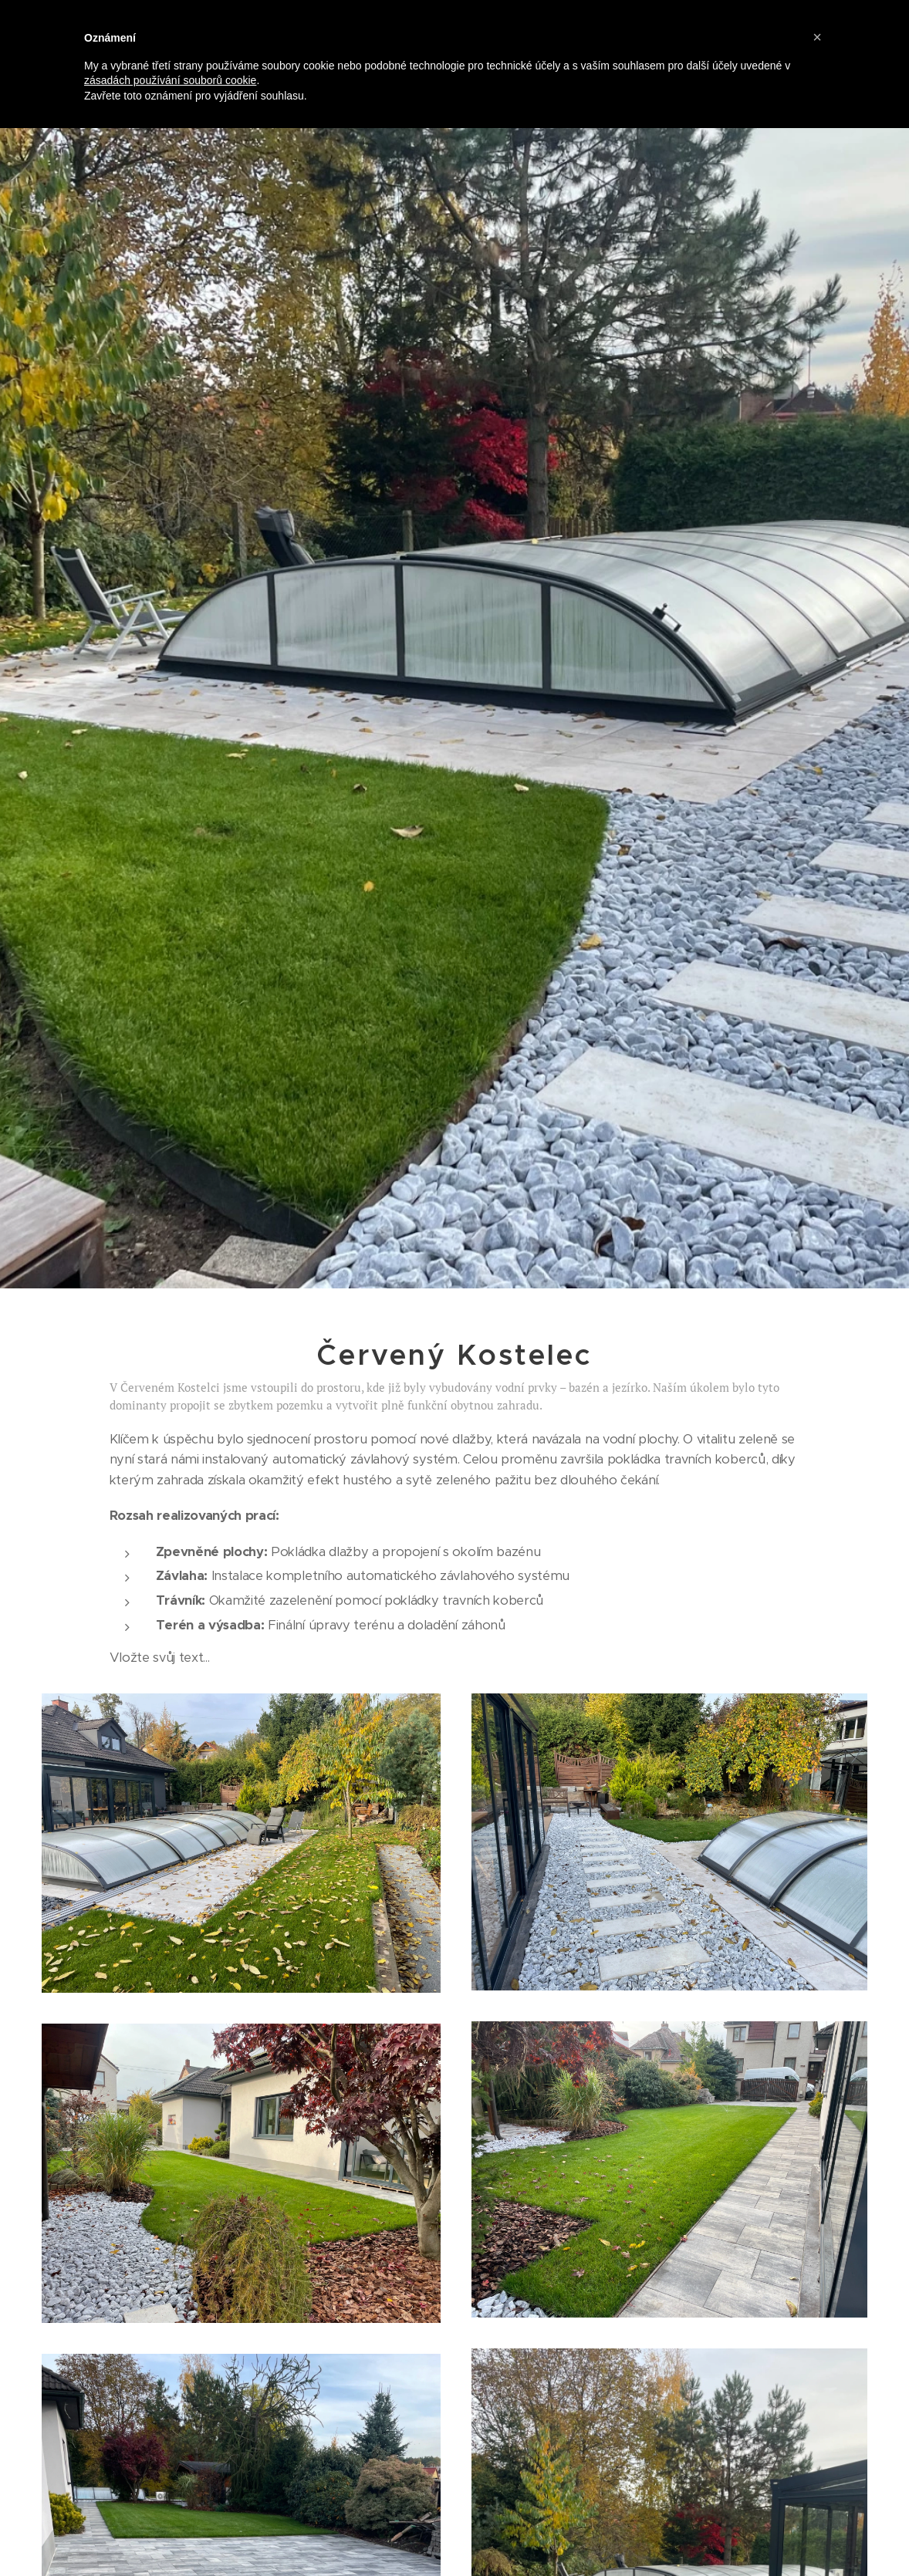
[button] (817, 37)
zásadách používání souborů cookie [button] (170, 80)
